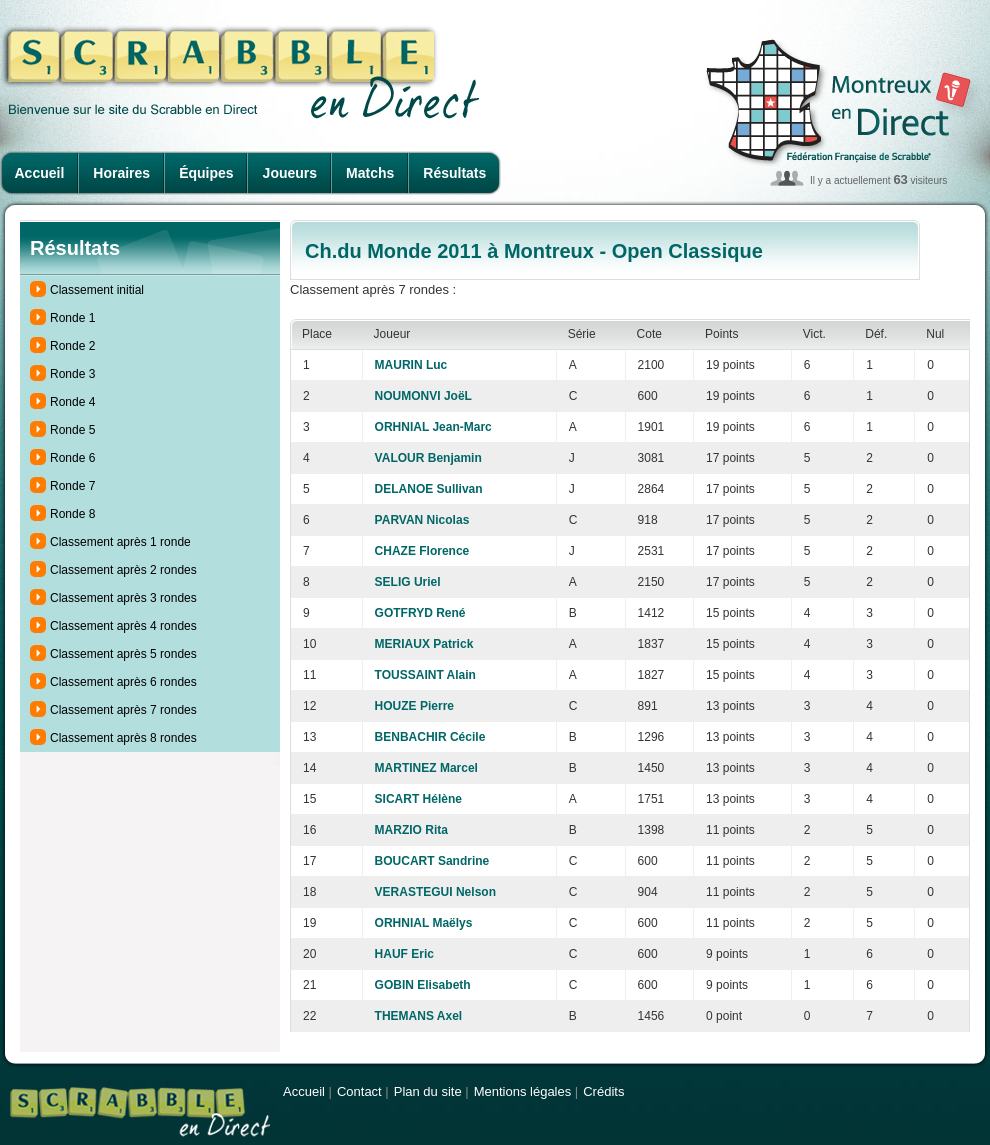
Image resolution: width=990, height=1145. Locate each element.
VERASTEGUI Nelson (435, 892)
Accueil (40, 173)
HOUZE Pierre (414, 706)
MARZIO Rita (411, 830)
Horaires (121, 173)
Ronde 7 (72, 486)
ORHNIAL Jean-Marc (433, 427)
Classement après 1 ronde (120, 542)
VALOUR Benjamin (428, 458)
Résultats (454, 173)
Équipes (206, 173)
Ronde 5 (72, 430)
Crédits (603, 1091)
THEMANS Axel (419, 1016)
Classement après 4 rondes (123, 626)
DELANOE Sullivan (429, 489)
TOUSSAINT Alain (425, 675)
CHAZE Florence (422, 551)
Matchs (370, 173)
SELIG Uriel (408, 582)
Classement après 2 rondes (123, 570)
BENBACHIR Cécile (430, 737)
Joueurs (290, 173)
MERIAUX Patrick (424, 644)
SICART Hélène (418, 799)
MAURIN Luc (411, 365)
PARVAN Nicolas (422, 520)
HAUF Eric (404, 954)
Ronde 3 (72, 374)
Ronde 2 (72, 346)
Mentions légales (523, 1091)
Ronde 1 (72, 318)
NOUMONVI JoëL (423, 396)
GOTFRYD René (420, 613)
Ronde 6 (72, 458)
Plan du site (428, 1091)
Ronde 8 (72, 514)
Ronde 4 (72, 402)
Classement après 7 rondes (123, 710)
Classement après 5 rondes (123, 654)
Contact (359, 1091)
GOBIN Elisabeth (423, 985)
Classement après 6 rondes (123, 682)
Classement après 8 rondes (123, 738)
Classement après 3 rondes (123, 598)
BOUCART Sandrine (432, 861)
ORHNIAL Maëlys (424, 923)
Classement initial (97, 290)
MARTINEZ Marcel (426, 768)
